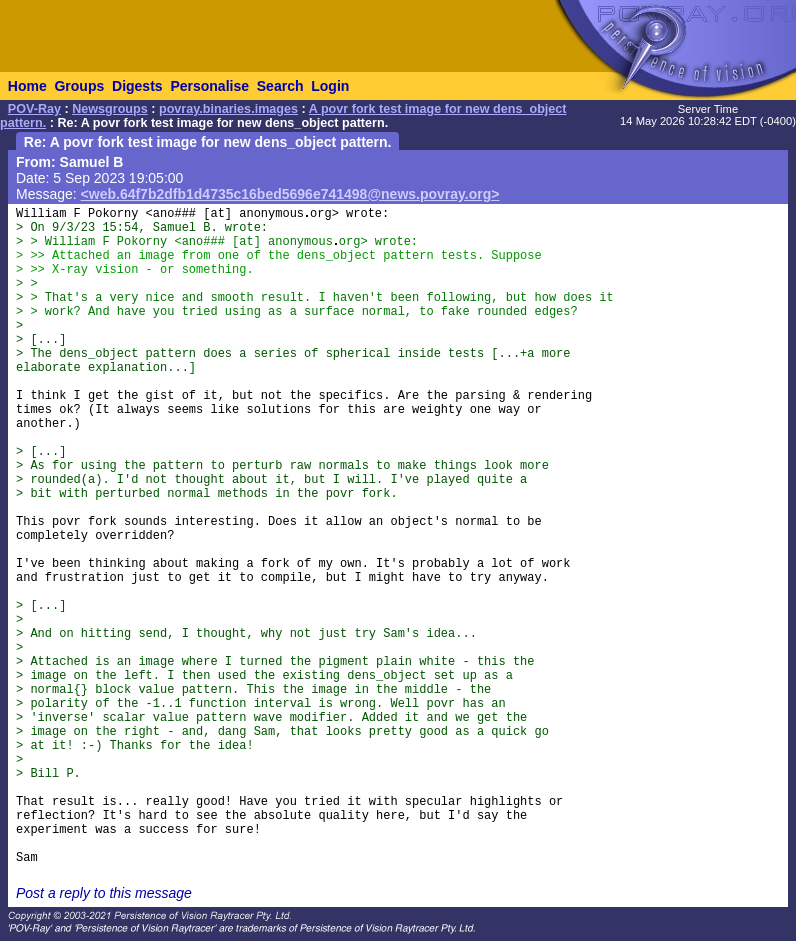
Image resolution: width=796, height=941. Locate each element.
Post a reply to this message (104, 893)
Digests (137, 86)
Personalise (209, 86)
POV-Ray (34, 109)
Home (27, 86)
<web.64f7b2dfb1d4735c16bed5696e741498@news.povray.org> (290, 194)
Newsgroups (110, 109)
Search (280, 86)
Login (330, 86)
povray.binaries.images (228, 109)
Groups (79, 86)
